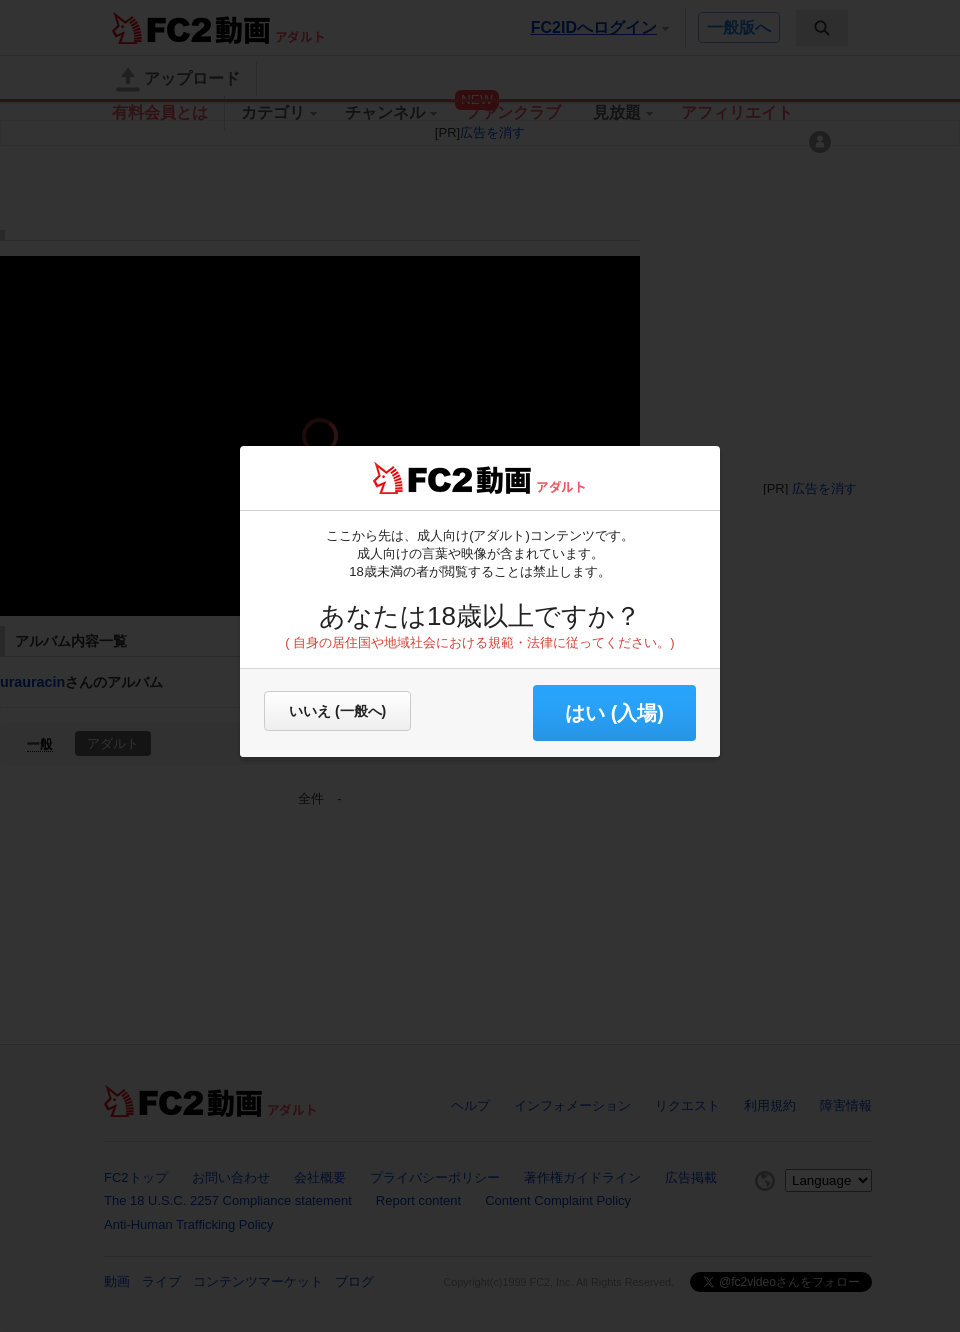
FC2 (422, 478)
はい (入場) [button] (614, 713)
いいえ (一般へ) (337, 711)
